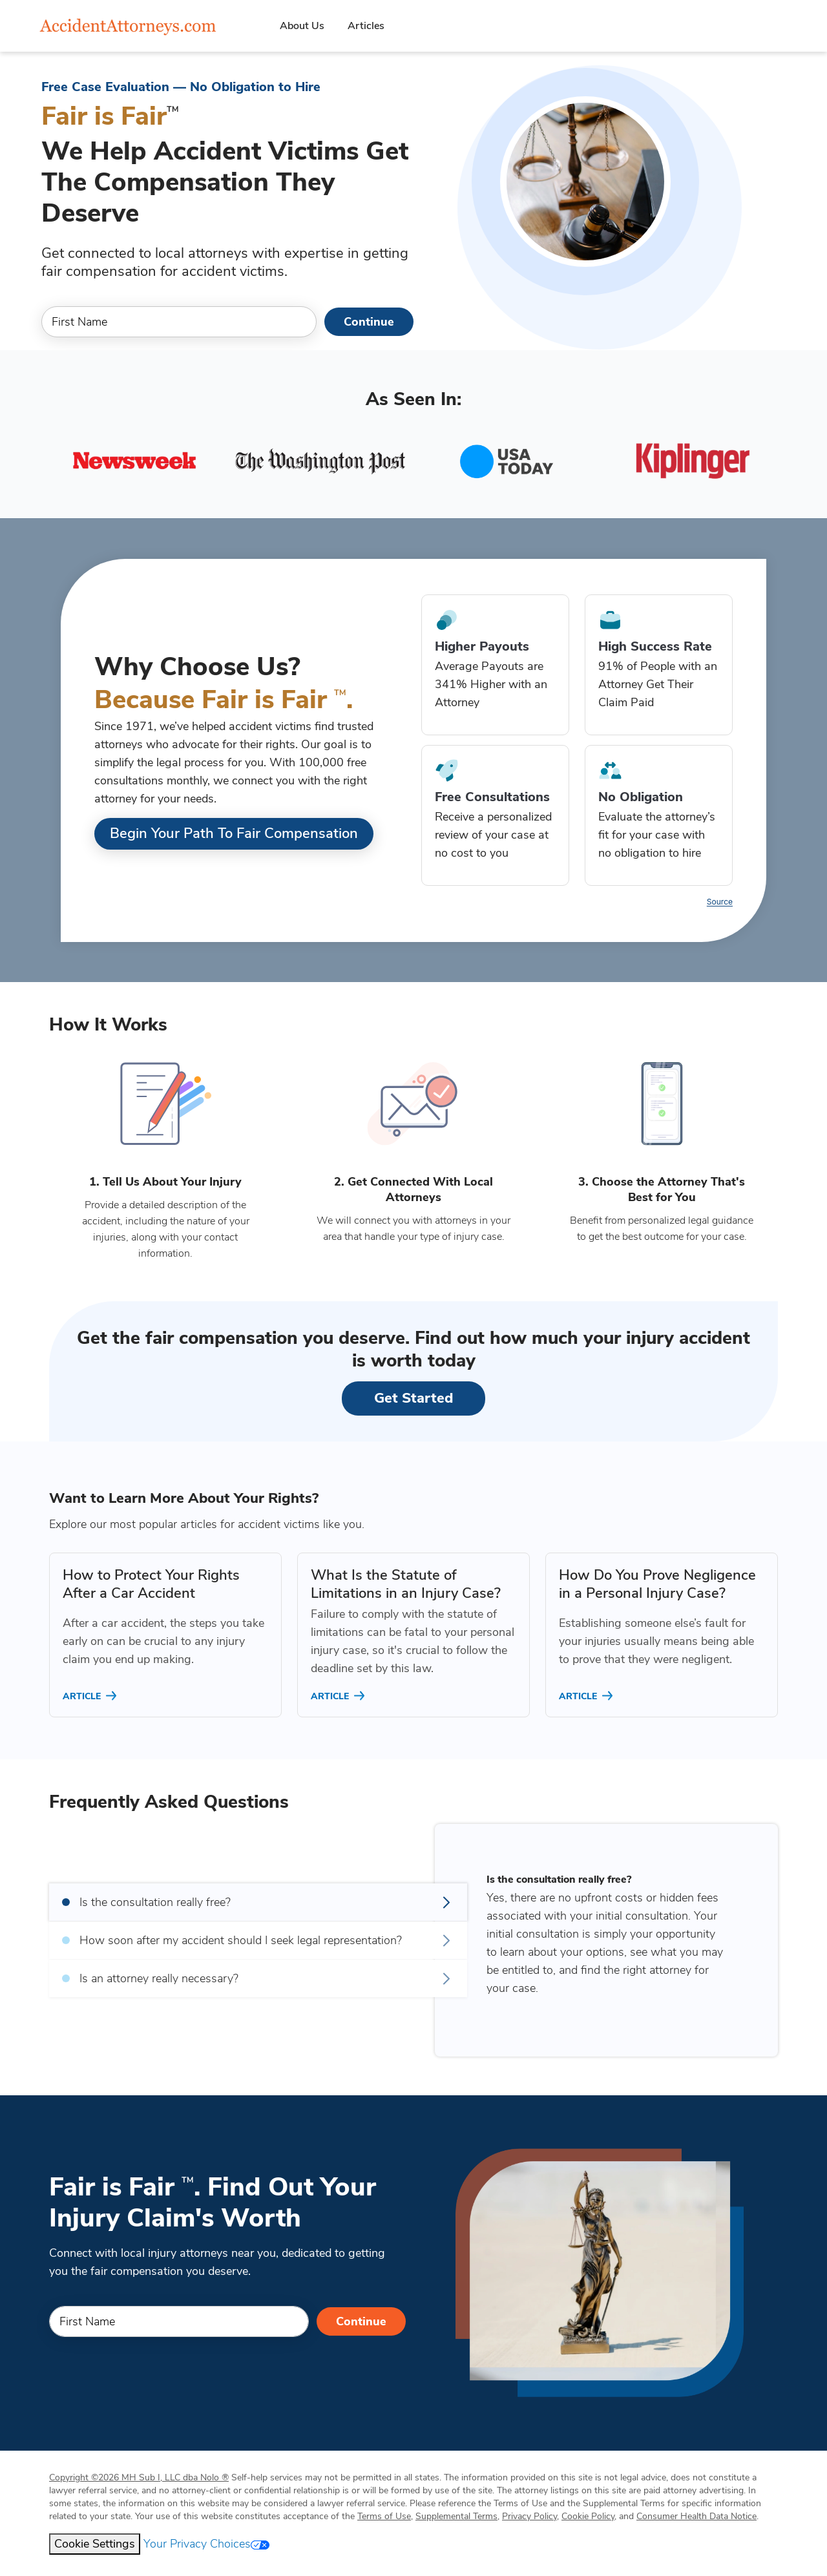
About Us (302, 25)
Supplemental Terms (456, 2516)
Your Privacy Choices (206, 2543)
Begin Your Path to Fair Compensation (234, 833)
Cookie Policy (587, 2516)
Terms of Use (384, 2516)
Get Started (413, 1398)
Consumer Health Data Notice (696, 2516)
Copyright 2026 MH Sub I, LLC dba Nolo (139, 2477)
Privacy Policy (529, 2516)
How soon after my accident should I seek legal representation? (258, 1940)
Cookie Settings (94, 2543)
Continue (369, 322)
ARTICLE (91, 1696)
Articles (366, 25)
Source (720, 901)
